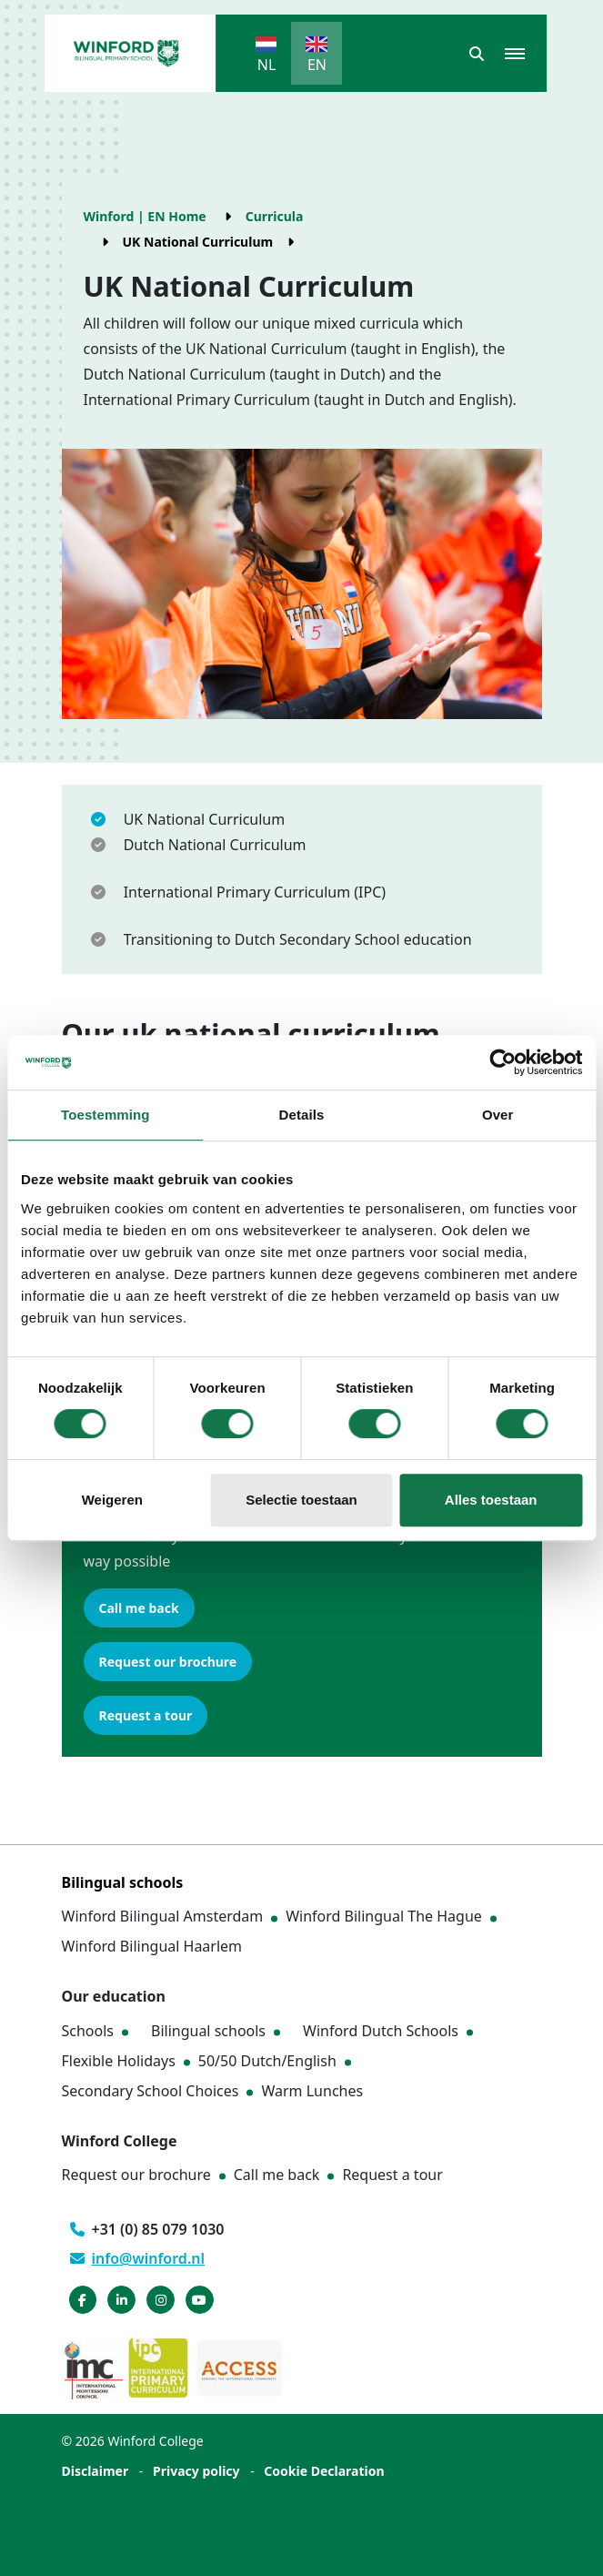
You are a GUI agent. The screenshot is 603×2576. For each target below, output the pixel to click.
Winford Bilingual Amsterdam (163, 1916)
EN (317, 65)
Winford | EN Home (145, 216)
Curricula (275, 216)
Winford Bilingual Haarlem (152, 1946)
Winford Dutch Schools (380, 2031)
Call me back (139, 1608)
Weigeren (112, 1499)
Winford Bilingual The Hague (384, 1916)
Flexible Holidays (119, 2061)
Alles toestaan (491, 1499)
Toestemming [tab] (105, 1114)
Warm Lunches (312, 2091)
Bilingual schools (208, 2031)
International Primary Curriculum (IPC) (255, 892)
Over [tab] (498, 1114)
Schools (88, 2031)
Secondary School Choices (150, 2091)
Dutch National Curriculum (215, 845)
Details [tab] (302, 1114)
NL (266, 65)
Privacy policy (196, 2471)
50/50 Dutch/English (267, 2061)
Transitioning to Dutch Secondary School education (298, 939)
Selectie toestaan (301, 1499)
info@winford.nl (138, 2258)
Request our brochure (168, 1661)
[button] (476, 53)
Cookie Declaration (324, 2471)
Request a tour (146, 1715)
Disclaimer (95, 2471)
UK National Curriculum (205, 819)
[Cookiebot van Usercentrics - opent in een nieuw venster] (502, 1062)
